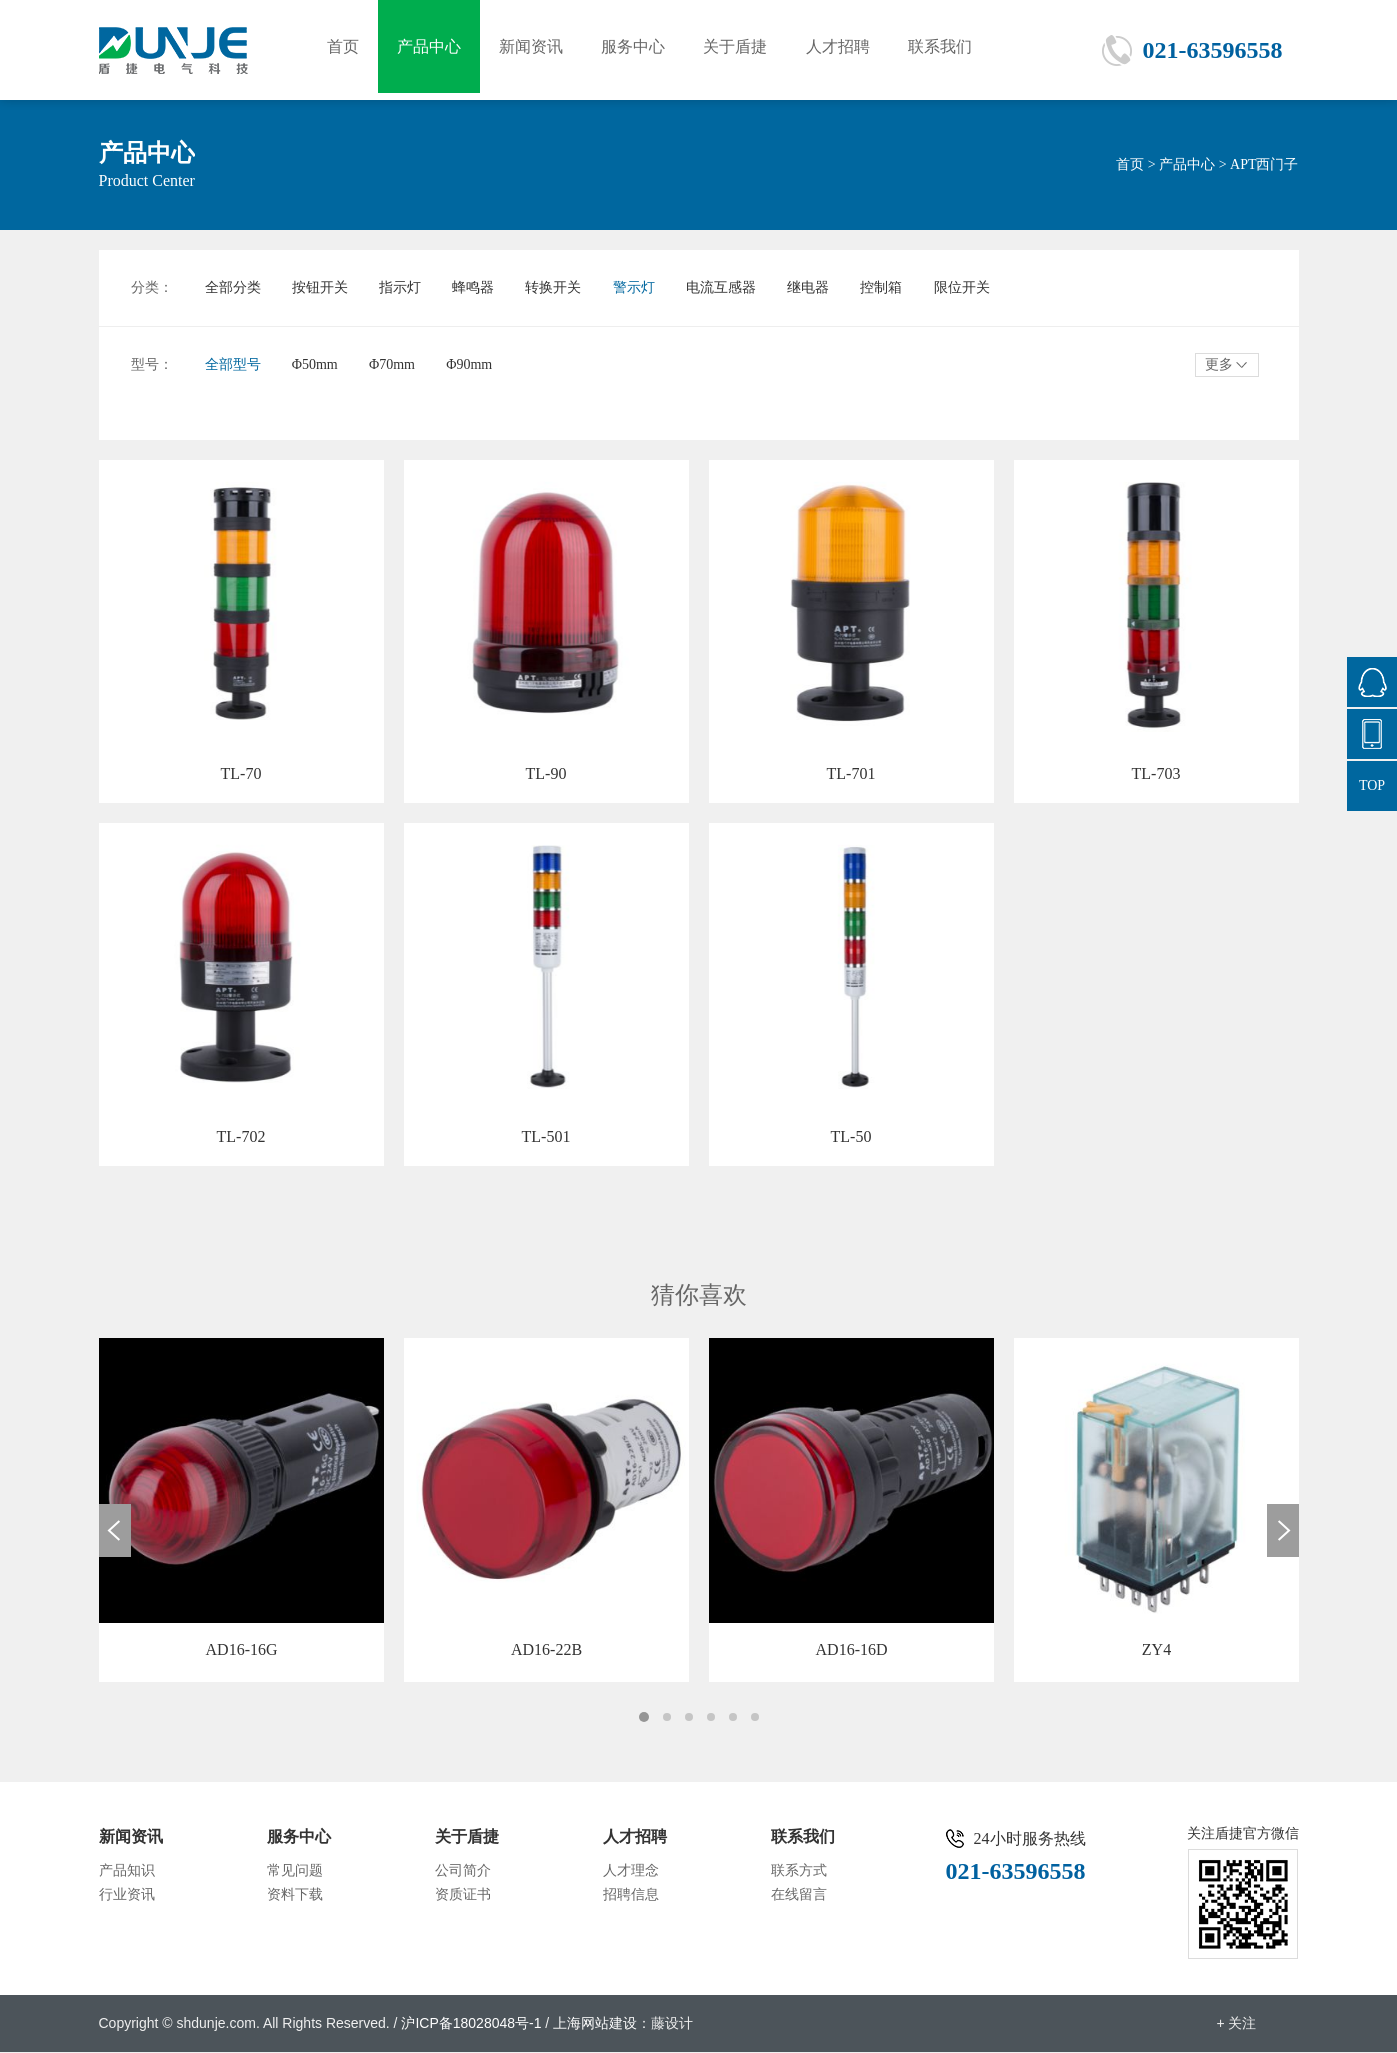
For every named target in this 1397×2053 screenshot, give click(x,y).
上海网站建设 (595, 2024)
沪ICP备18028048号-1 (471, 2024)
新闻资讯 (536, 49)
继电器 (824, 287)
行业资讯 (127, 1895)
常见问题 (295, 1871)
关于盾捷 (744, 49)
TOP (1372, 785)
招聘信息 (631, 1895)
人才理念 (631, 1871)
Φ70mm (397, 364)
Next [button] (1283, 1531)
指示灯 (405, 287)
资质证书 (463, 1895)
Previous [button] (115, 1531)
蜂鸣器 (480, 287)
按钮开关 (322, 287)
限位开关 (982, 287)
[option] (241, 1511)
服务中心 (640, 49)
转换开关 (563, 287)
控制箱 (900, 287)
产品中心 (432, 49)
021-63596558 (1213, 50)
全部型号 (233, 364)
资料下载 (295, 1895)
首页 (344, 49)
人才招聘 (848, 49)
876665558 (1372, 682)
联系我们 (952, 49)
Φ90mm (476, 364)
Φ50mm (317, 364)
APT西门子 (1264, 164)
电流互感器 (735, 287)
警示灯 (645, 287)
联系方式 (799, 1871)
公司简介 (463, 1871)
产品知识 (127, 1871)
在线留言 (799, 1895)
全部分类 (233, 287)
